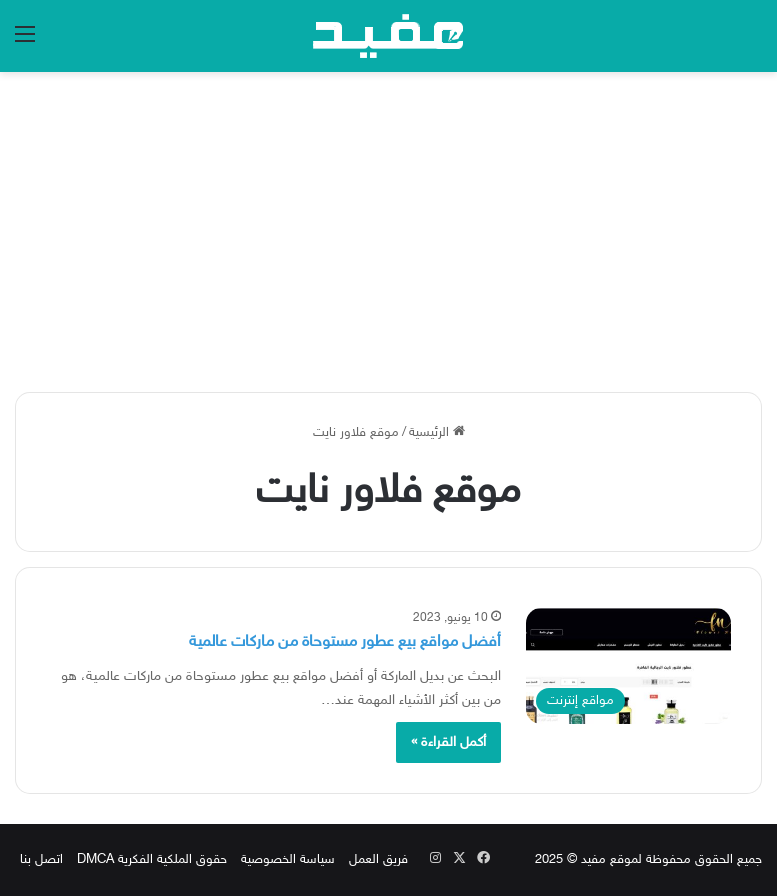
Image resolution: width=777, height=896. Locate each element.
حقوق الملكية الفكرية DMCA (152, 860)
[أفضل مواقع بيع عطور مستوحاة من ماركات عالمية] (629, 666)
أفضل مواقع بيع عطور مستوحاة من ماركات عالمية (345, 642)
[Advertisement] (388, 232)
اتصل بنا (41, 860)
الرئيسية (437, 433)
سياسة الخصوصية (288, 860)
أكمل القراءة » (448, 742)
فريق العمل (378, 860)
